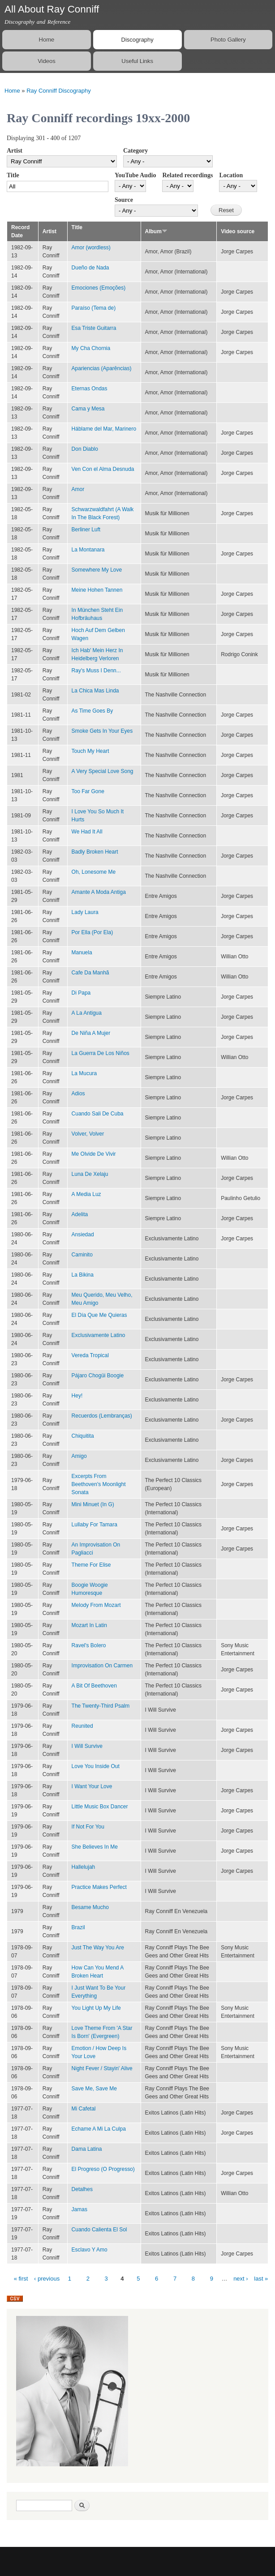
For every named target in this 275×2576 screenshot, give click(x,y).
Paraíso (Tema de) (94, 308)
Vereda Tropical (90, 1355)
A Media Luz (86, 1194)
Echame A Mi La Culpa (99, 2129)
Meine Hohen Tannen (97, 590)
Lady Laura (85, 912)
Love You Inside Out (96, 1766)
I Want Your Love (92, 1786)
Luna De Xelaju (90, 1174)
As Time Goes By (92, 711)
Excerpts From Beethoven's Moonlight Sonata (99, 1484)
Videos (47, 61)
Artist (14, 150)
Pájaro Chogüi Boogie (98, 1375)
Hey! (77, 1396)
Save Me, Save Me (94, 2088)
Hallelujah (83, 1867)
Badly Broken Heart (95, 852)
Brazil (78, 1927)
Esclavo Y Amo (89, 2250)
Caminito (82, 1255)
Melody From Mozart (96, 1605)
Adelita (80, 1214)
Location (231, 175)
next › (240, 2278)
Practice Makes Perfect (99, 1887)
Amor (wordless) (91, 247)
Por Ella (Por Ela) (92, 932)
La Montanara (88, 550)
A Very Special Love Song (102, 771)
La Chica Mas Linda (95, 691)
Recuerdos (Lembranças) (102, 1416)
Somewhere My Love (97, 570)
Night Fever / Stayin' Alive (102, 2068)
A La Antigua (87, 1013)
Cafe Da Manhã (90, 973)
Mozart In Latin (89, 1625)
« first (21, 2278)
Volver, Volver (88, 1134)
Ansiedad (83, 1234)
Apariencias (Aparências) (102, 368)
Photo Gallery (228, 39)
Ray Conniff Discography (58, 90)
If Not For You (88, 1827)
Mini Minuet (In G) (93, 1504)
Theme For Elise (91, 1565)
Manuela (82, 952)
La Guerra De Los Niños (100, 1053)
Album (156, 231)
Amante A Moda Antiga (99, 892)
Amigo (79, 1456)
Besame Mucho (90, 1907)
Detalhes (82, 2189)
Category (135, 150)
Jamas (79, 2209)
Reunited (82, 1726)
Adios (78, 1093)
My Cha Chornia (91, 348)
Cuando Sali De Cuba (98, 1114)
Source (124, 200)
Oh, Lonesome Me (94, 872)
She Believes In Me (95, 1847)
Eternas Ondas (89, 388)
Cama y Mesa (88, 409)
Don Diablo (85, 449)
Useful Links (137, 61)
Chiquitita (83, 1436)
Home (47, 39)
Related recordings (187, 175)
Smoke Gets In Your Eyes (102, 731)
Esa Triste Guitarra (94, 328)
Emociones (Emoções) (99, 288)
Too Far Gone (88, 791)
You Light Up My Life (96, 2008)
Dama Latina (87, 2149)
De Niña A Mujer (91, 1033)
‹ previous (47, 2278)
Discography (137, 39)
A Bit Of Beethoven (94, 1686)
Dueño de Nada (90, 268)
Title (13, 175)
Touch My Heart (90, 751)
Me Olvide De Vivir (94, 1154)
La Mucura (84, 1073)
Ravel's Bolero (89, 1645)
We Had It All (87, 832)
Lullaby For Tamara (94, 1524)
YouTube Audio (135, 175)
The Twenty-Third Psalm (101, 1706)
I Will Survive (87, 1746)
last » (261, 2278)
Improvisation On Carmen (102, 1665)
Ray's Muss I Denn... (96, 670)
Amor (78, 489)
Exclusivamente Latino (98, 1335)
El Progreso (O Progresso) (103, 2169)
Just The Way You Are (98, 1947)
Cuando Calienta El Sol (99, 2229)
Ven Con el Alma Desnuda (103, 469)
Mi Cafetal (84, 2109)
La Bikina (83, 1275)
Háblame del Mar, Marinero (104, 429)
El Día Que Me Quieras (99, 1315)
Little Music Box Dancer (100, 1806)
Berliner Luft (86, 529)
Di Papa (81, 993)
